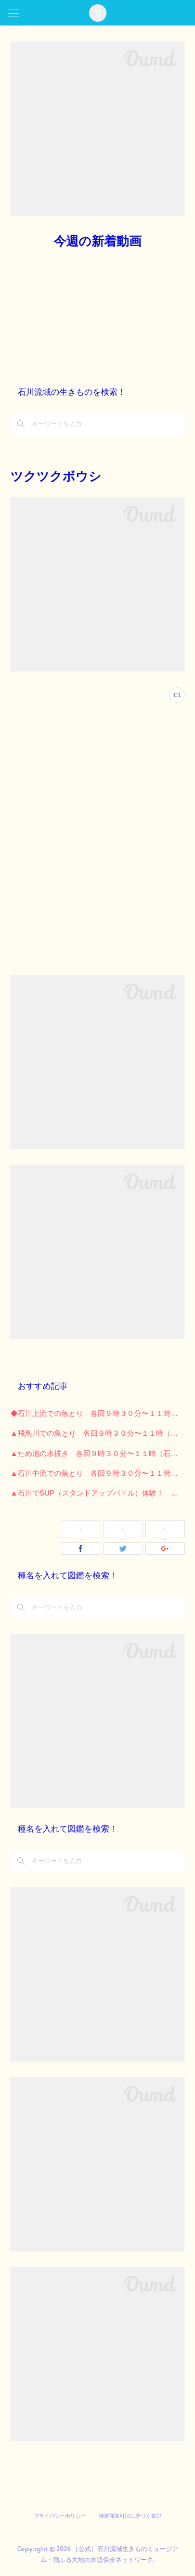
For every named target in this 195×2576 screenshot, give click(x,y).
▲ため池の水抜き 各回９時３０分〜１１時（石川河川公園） (97, 1453)
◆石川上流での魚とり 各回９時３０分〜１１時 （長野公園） (97, 1413)
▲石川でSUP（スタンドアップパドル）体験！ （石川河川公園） (97, 1493)
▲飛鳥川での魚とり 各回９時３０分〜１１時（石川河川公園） (97, 1433)
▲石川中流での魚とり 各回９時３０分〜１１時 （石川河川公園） (97, 1473)
